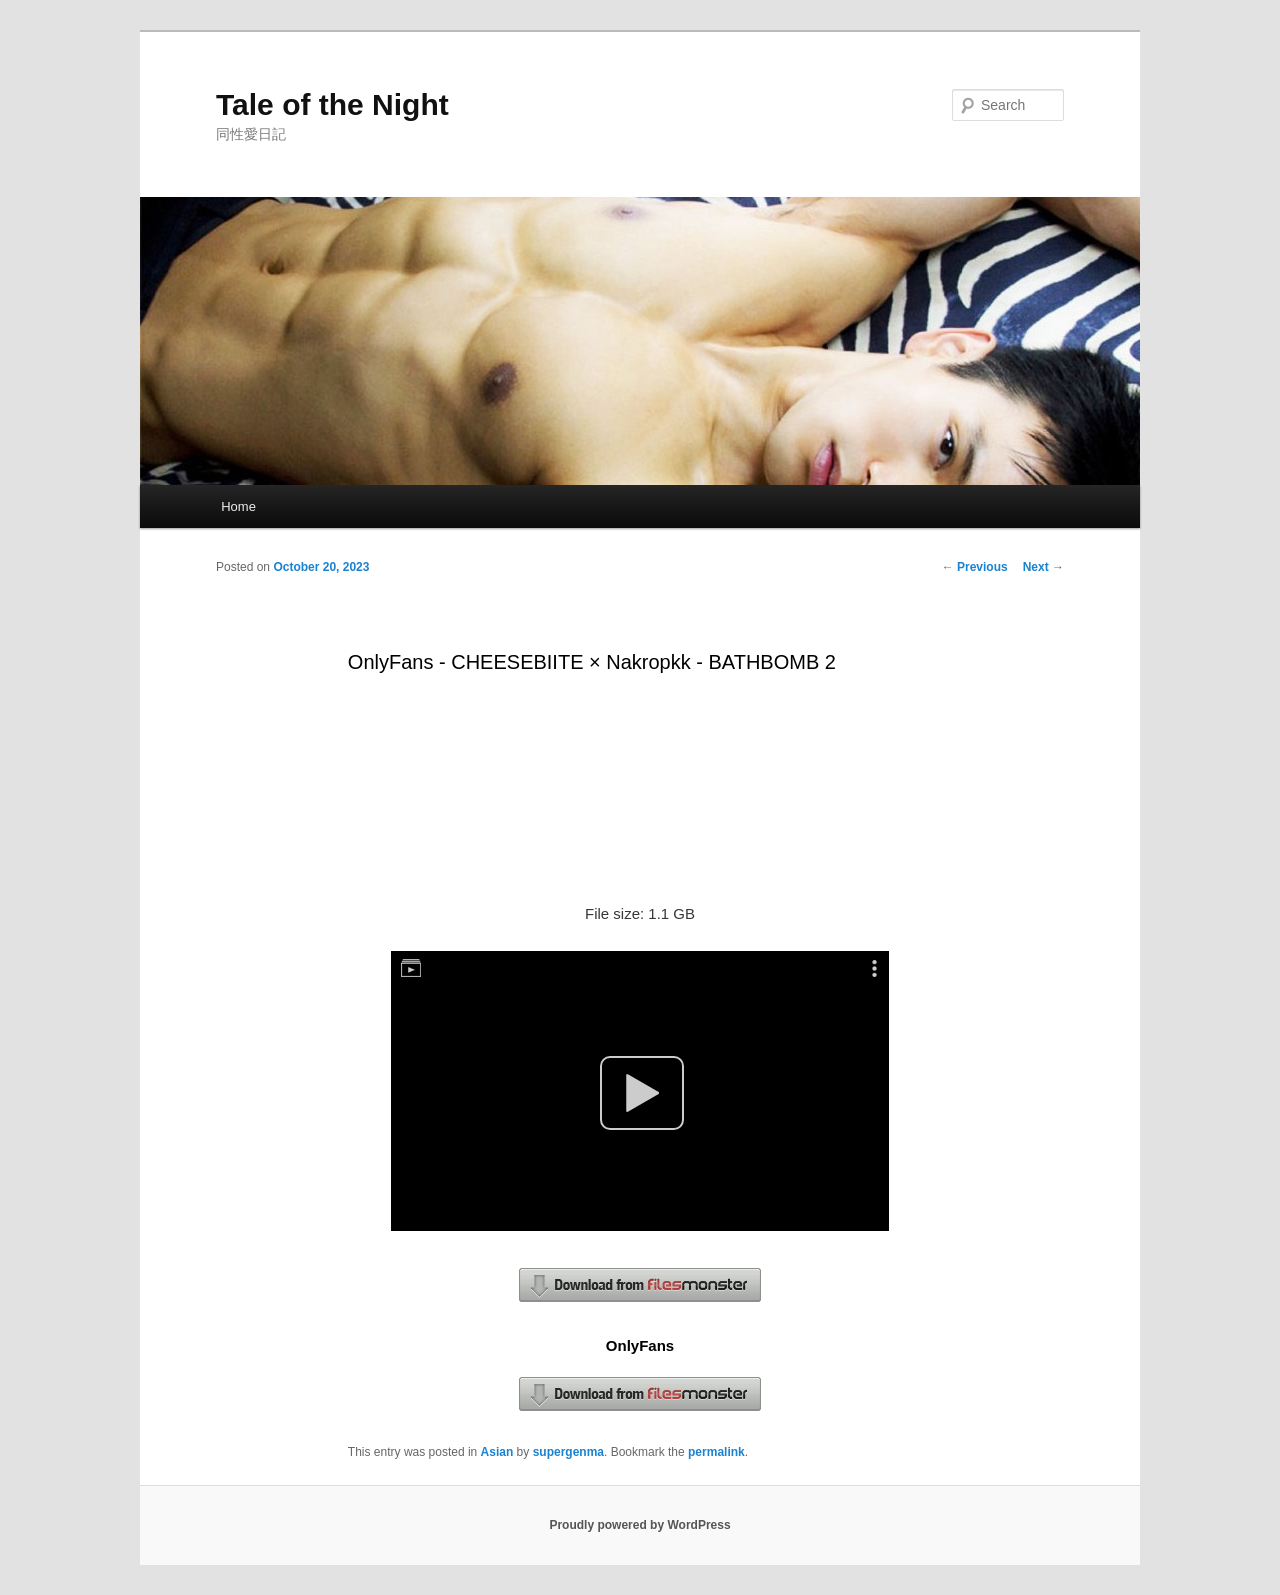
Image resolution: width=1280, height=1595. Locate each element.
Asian (497, 1452)
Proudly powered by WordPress (639, 1525)
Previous (975, 567)
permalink (716, 1452)
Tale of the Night (332, 104)
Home (238, 506)
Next (1043, 567)
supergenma (568, 1452)
